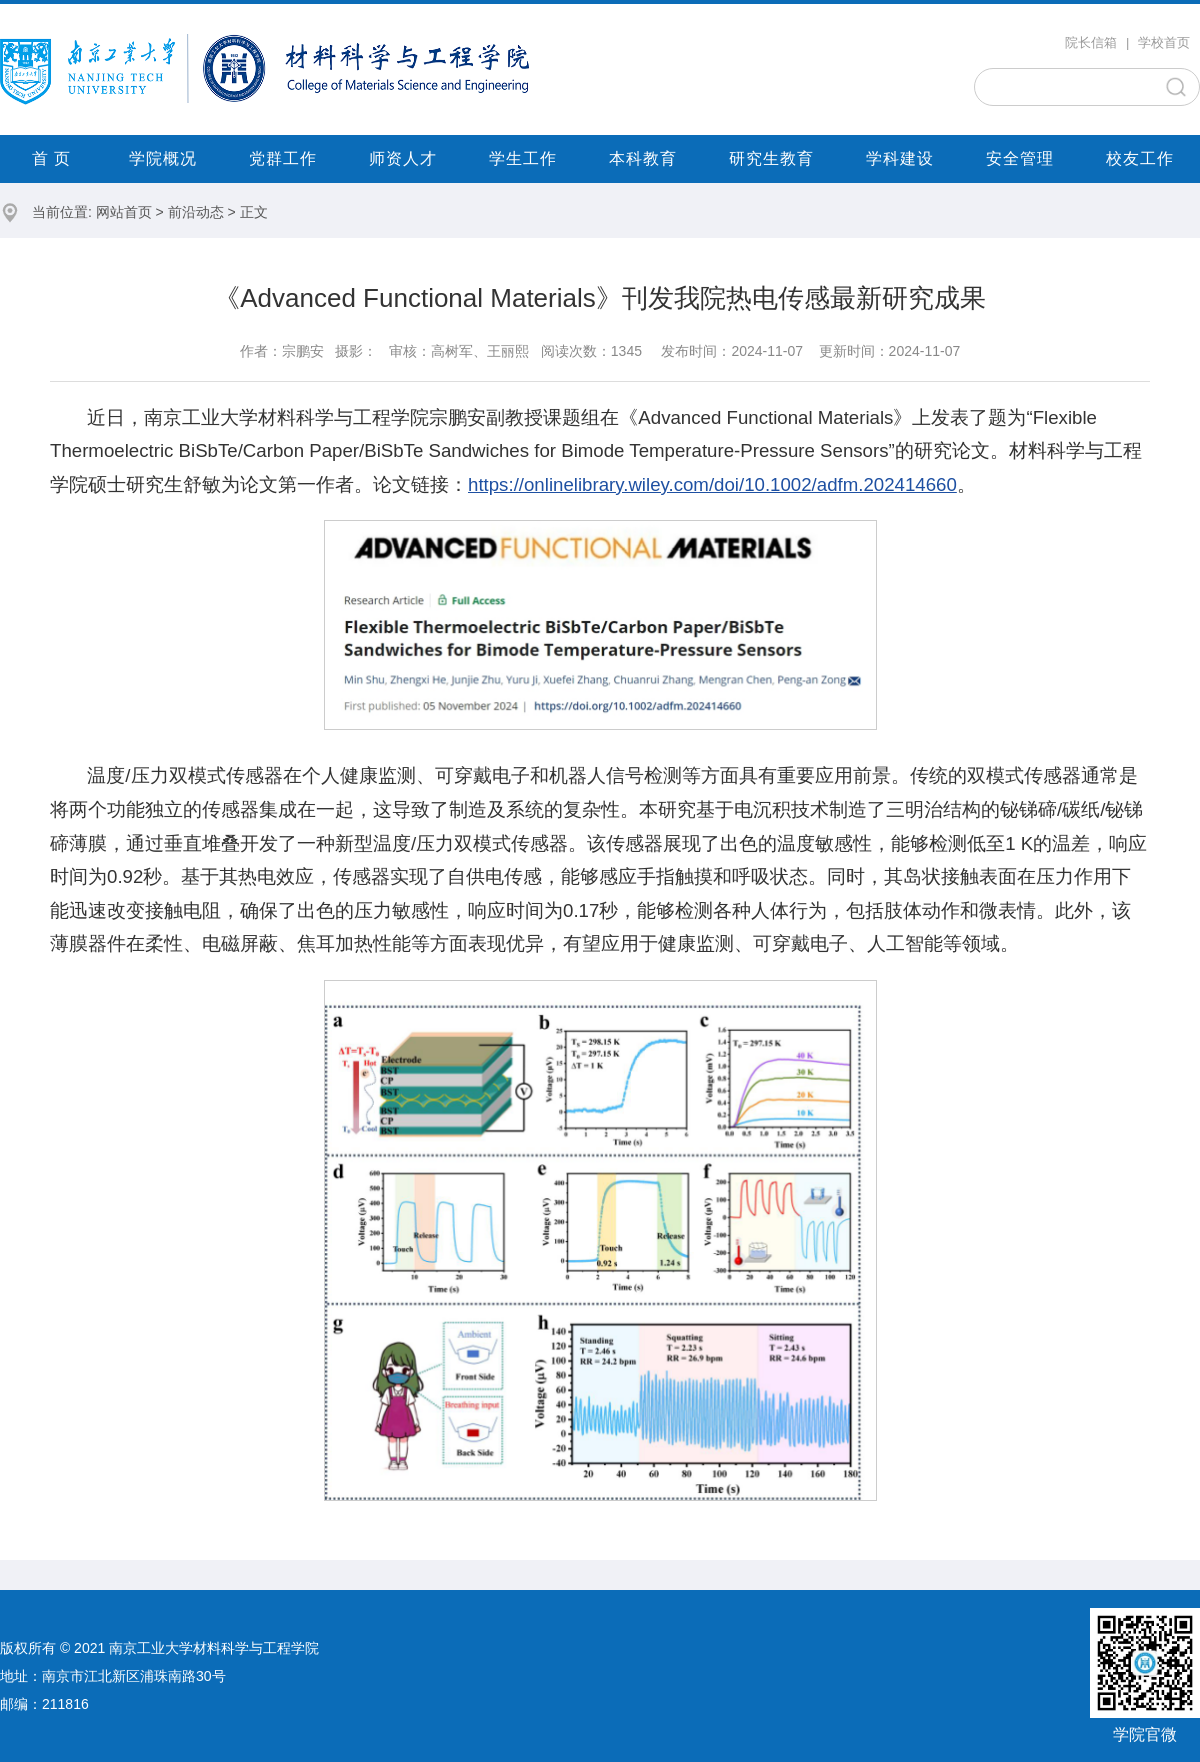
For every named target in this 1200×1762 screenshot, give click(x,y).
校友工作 (1140, 158)
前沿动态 (196, 212)
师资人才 (403, 158)
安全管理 (1020, 158)
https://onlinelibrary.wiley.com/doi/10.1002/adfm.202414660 (712, 484)
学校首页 (1164, 42)
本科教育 (643, 158)
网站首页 (124, 212)
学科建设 (900, 158)
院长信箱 (1091, 42)
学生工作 (523, 158)
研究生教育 (771, 158)
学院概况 (163, 158)
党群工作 (283, 158)
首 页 (51, 158)
